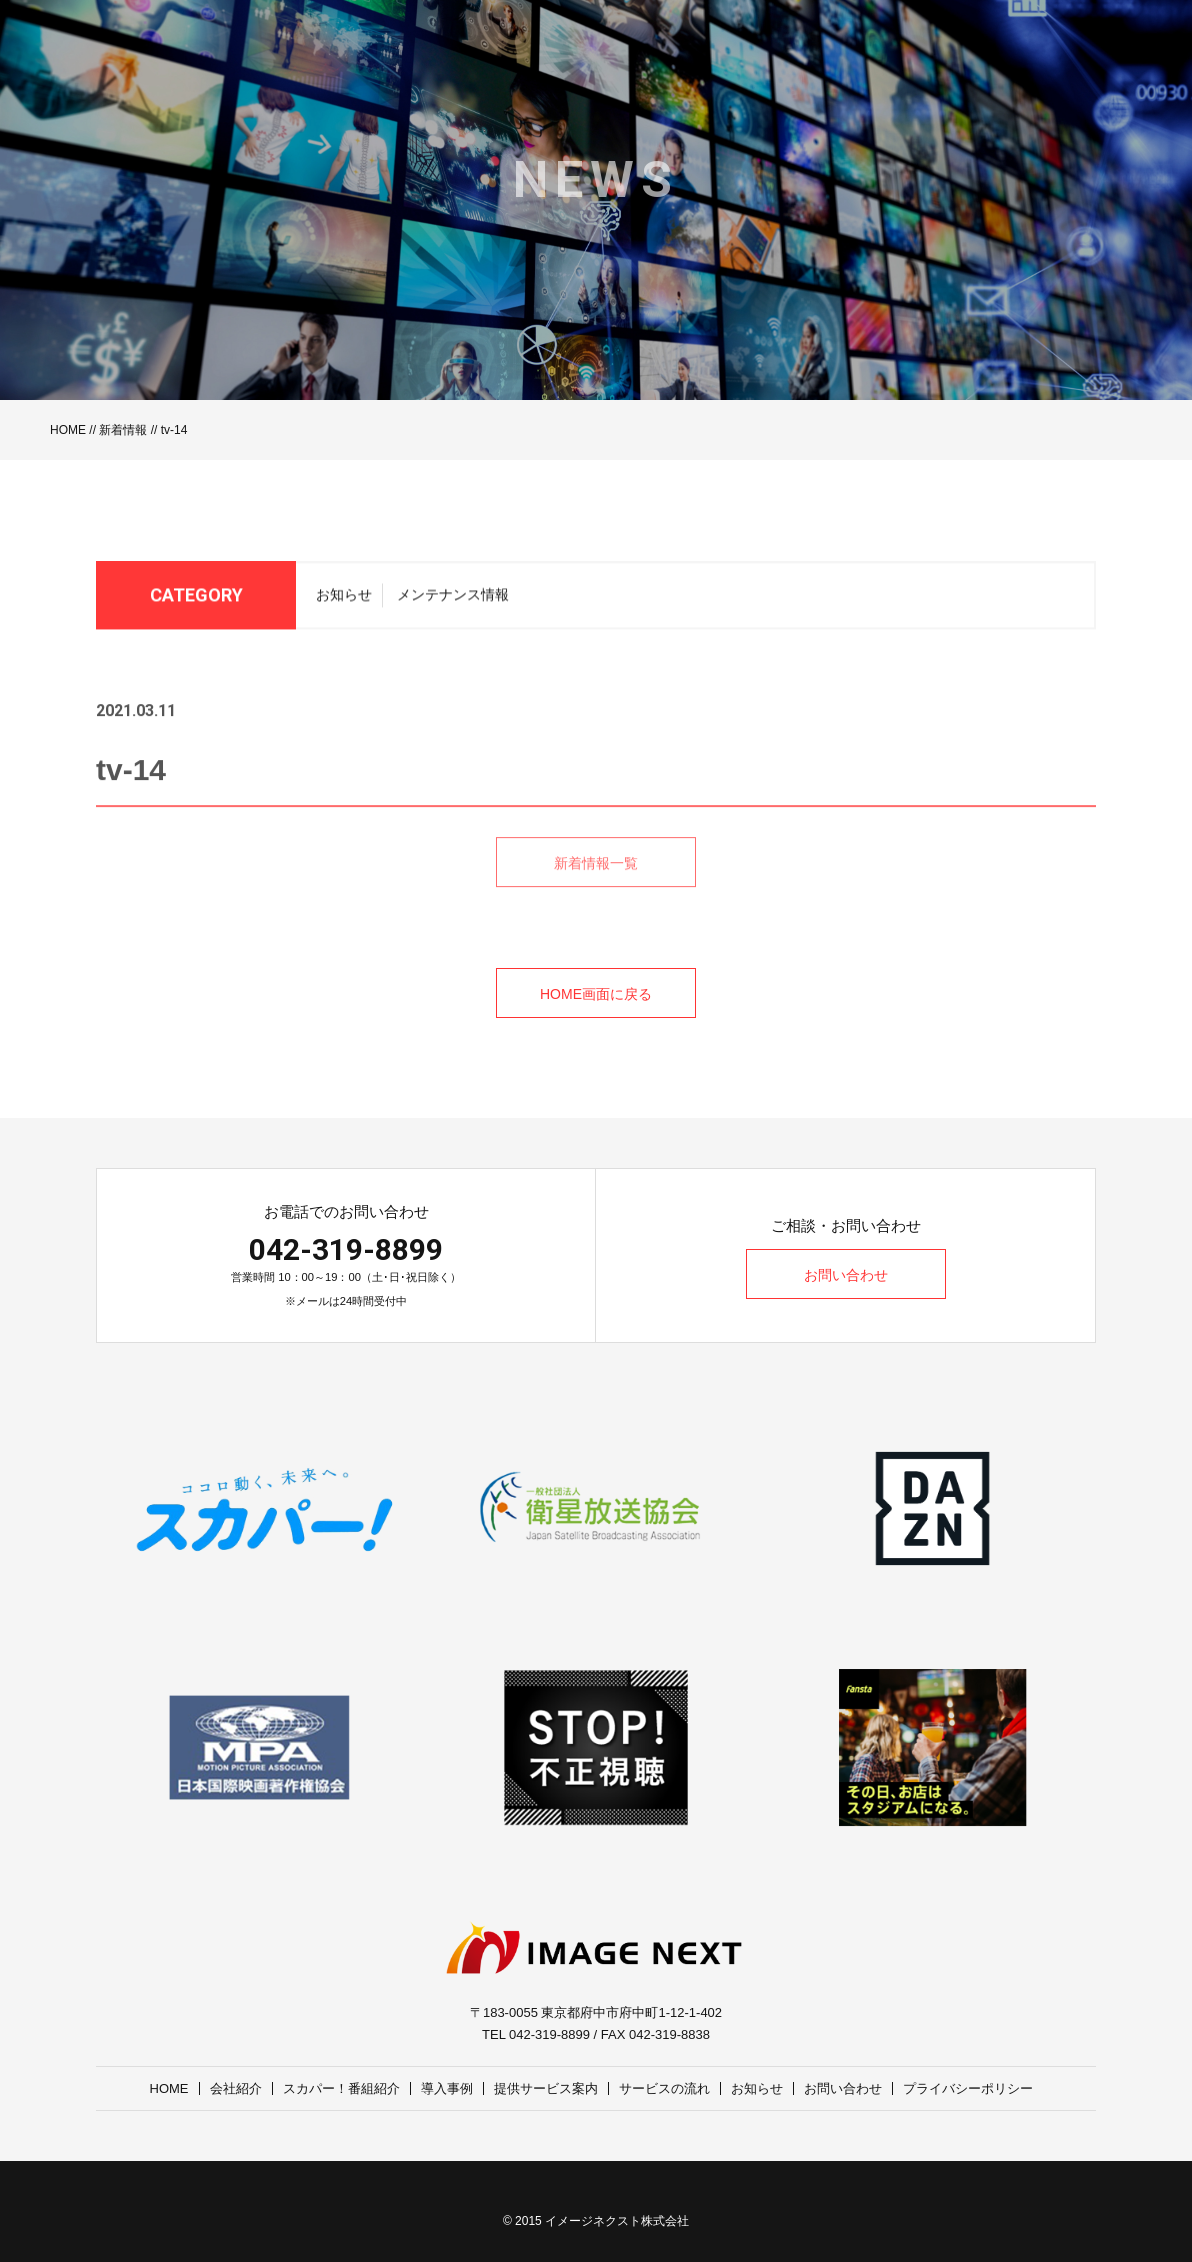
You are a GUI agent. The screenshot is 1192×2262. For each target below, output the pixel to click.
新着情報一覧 (596, 886)
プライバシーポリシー (968, 2088)
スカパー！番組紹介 (341, 2088)
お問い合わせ (846, 1275)
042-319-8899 (346, 1249)
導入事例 (447, 2088)
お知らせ (344, 600)
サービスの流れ (664, 2088)
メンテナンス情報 (453, 600)
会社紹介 (236, 2088)
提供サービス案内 (546, 2088)
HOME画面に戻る (596, 994)
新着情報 (123, 430)
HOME (68, 430)
